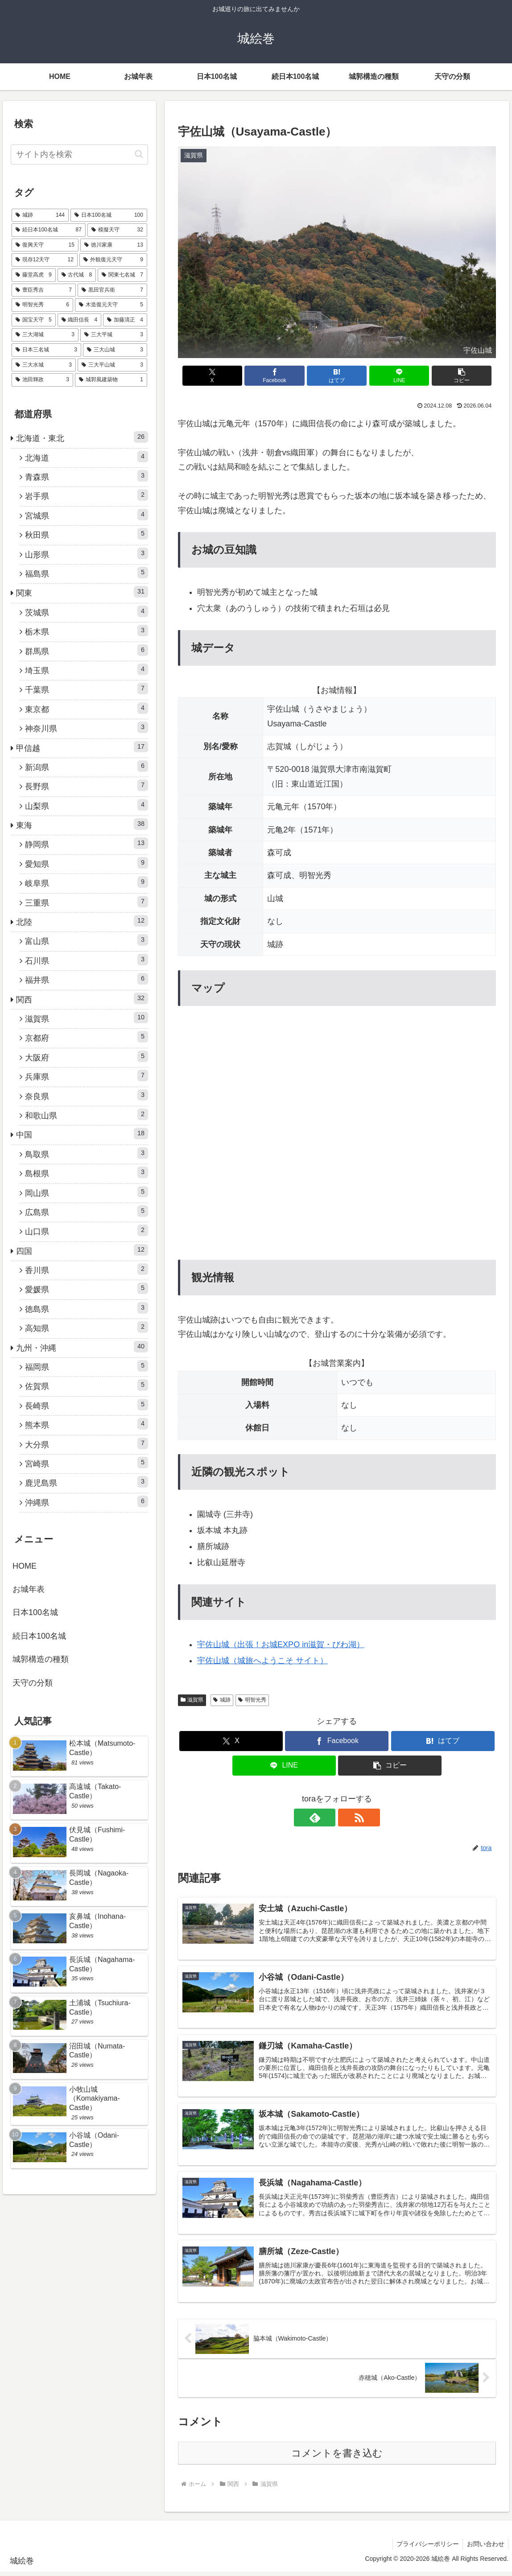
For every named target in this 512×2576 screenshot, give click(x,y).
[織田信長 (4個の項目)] (80, 320)
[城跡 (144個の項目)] (40, 215)
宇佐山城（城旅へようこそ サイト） (262, 1660)
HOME (24, 1566)
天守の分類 (32, 1682)
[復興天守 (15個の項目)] (45, 245)
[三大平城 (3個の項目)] (113, 335)
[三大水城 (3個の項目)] (44, 365)
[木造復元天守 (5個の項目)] (111, 305)
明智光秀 (252, 1700)
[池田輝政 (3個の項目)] (42, 380)
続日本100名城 (39, 1636)
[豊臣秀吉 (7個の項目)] (44, 290)
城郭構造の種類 (40, 1659)
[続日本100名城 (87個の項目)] (49, 230)
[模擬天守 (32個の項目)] (117, 230)
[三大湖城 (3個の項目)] (45, 335)
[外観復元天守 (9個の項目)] (113, 260)
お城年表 (28, 1589)
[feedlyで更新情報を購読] (326, 1817)
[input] (79, 154)
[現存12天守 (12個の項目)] (45, 260)
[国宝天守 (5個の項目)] (34, 320)
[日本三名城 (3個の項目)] (46, 350)
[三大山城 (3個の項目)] (115, 350)
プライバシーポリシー (425, 2547)
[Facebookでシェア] (283, 376)
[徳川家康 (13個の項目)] (113, 245)
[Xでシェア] (230, 376)
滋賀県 (192, 1700)
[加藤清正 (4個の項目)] (125, 320)
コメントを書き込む (337, 2457)
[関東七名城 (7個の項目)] (122, 275)
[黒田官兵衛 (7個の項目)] (112, 290)
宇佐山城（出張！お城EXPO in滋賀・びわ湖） (280, 1644)
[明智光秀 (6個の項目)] (42, 305)
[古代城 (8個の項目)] (77, 275)
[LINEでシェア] (390, 376)
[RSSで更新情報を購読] (347, 1817)
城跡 (222, 1700)
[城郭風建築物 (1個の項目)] (111, 380)
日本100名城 (35, 1612)
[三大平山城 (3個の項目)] (112, 365)
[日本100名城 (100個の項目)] (108, 215)
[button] (443, 376)
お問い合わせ (485, 2547)
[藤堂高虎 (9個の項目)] (34, 275)
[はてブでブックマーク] (336, 376)
